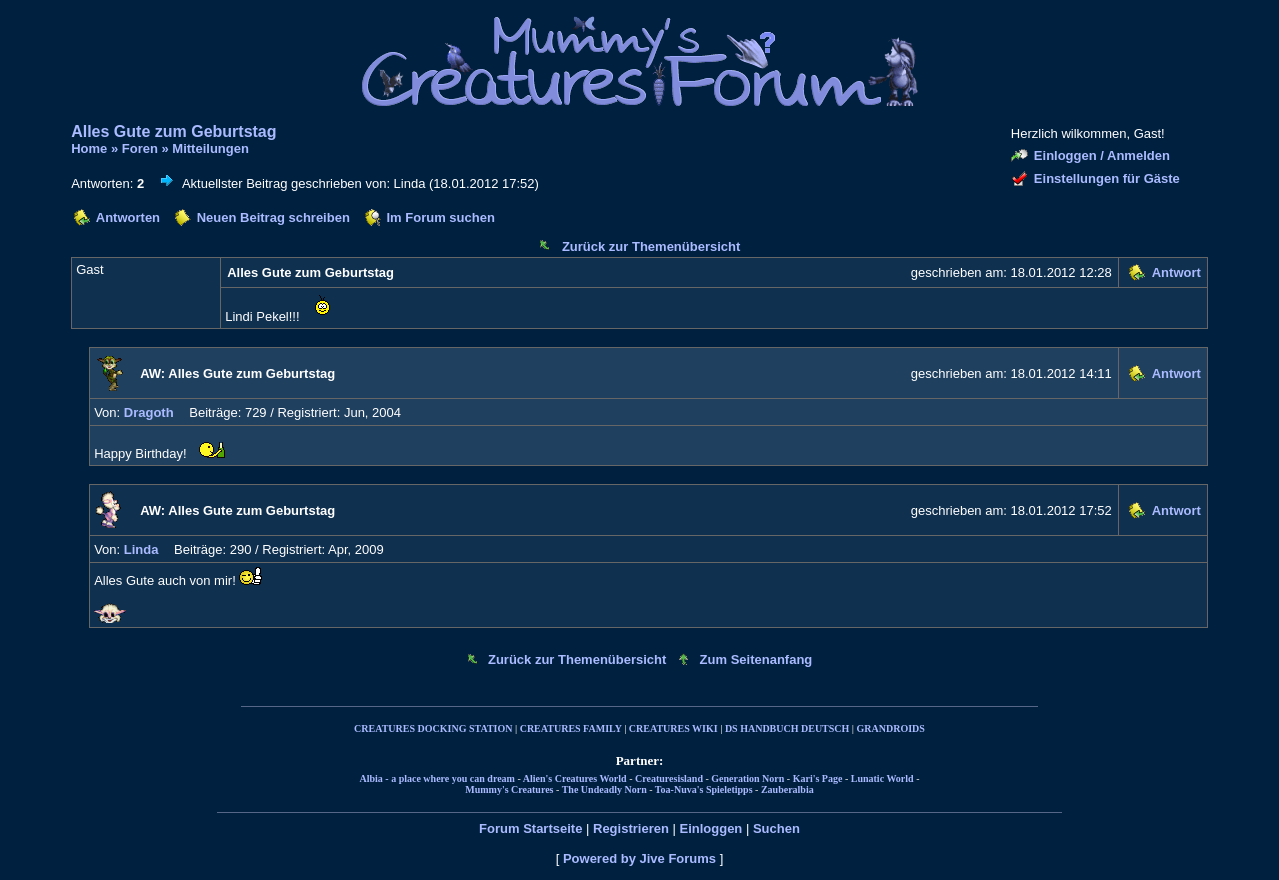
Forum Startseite (530, 828)
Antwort (1176, 272)
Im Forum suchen (440, 217)
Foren (140, 148)
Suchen (776, 828)
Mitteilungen (210, 148)
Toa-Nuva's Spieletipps (704, 789)
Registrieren (631, 828)
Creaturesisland (669, 778)
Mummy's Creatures (509, 789)
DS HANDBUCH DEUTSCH (787, 728)
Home (89, 148)
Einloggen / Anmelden (1102, 155)
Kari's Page (818, 778)
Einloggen (710, 828)
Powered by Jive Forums (639, 858)
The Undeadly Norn (604, 789)
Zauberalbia (787, 789)
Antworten (128, 217)
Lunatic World (882, 778)
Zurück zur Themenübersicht (651, 246)
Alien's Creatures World (575, 778)
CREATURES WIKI (673, 728)
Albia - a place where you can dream (436, 778)
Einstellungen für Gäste (1107, 178)
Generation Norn (747, 778)
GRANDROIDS (891, 728)
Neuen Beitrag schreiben (273, 217)
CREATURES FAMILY (571, 728)
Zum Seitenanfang (756, 659)
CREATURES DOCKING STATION (433, 728)
